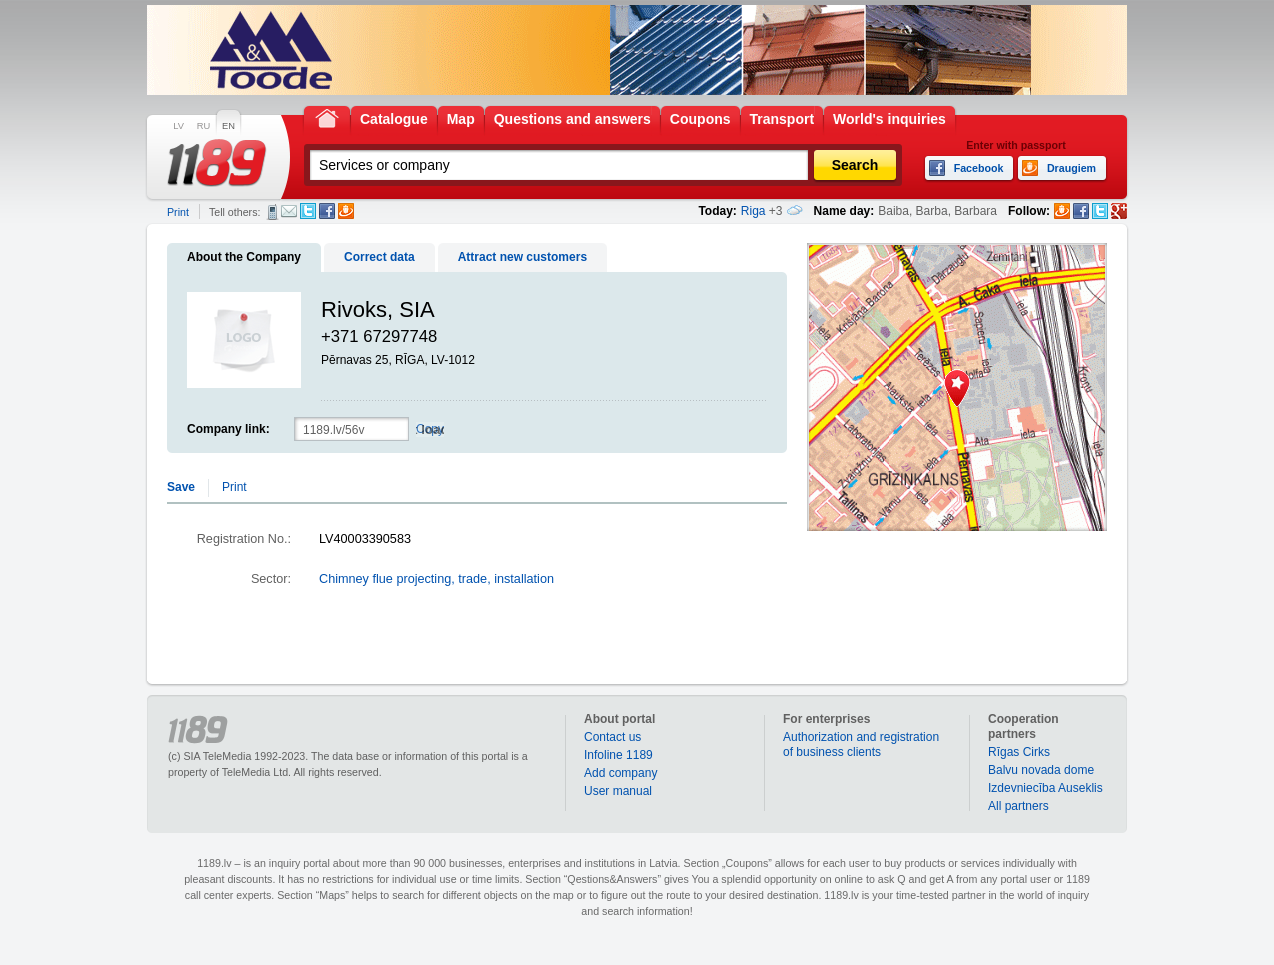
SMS (272, 212)
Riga (753, 211)
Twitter (308, 211)
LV (178, 126)
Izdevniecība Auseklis (1045, 788)
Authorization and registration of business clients (861, 744)
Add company (620, 773)
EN (228, 126)
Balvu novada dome (1041, 770)
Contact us (612, 737)
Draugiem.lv (346, 211)
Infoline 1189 (618, 755)
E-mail (289, 211)
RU (203, 126)
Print (178, 212)
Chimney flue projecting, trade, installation (436, 579)
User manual (618, 791)
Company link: (228, 429)
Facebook (327, 211)
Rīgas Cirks (1019, 752)
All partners (1018, 806)
